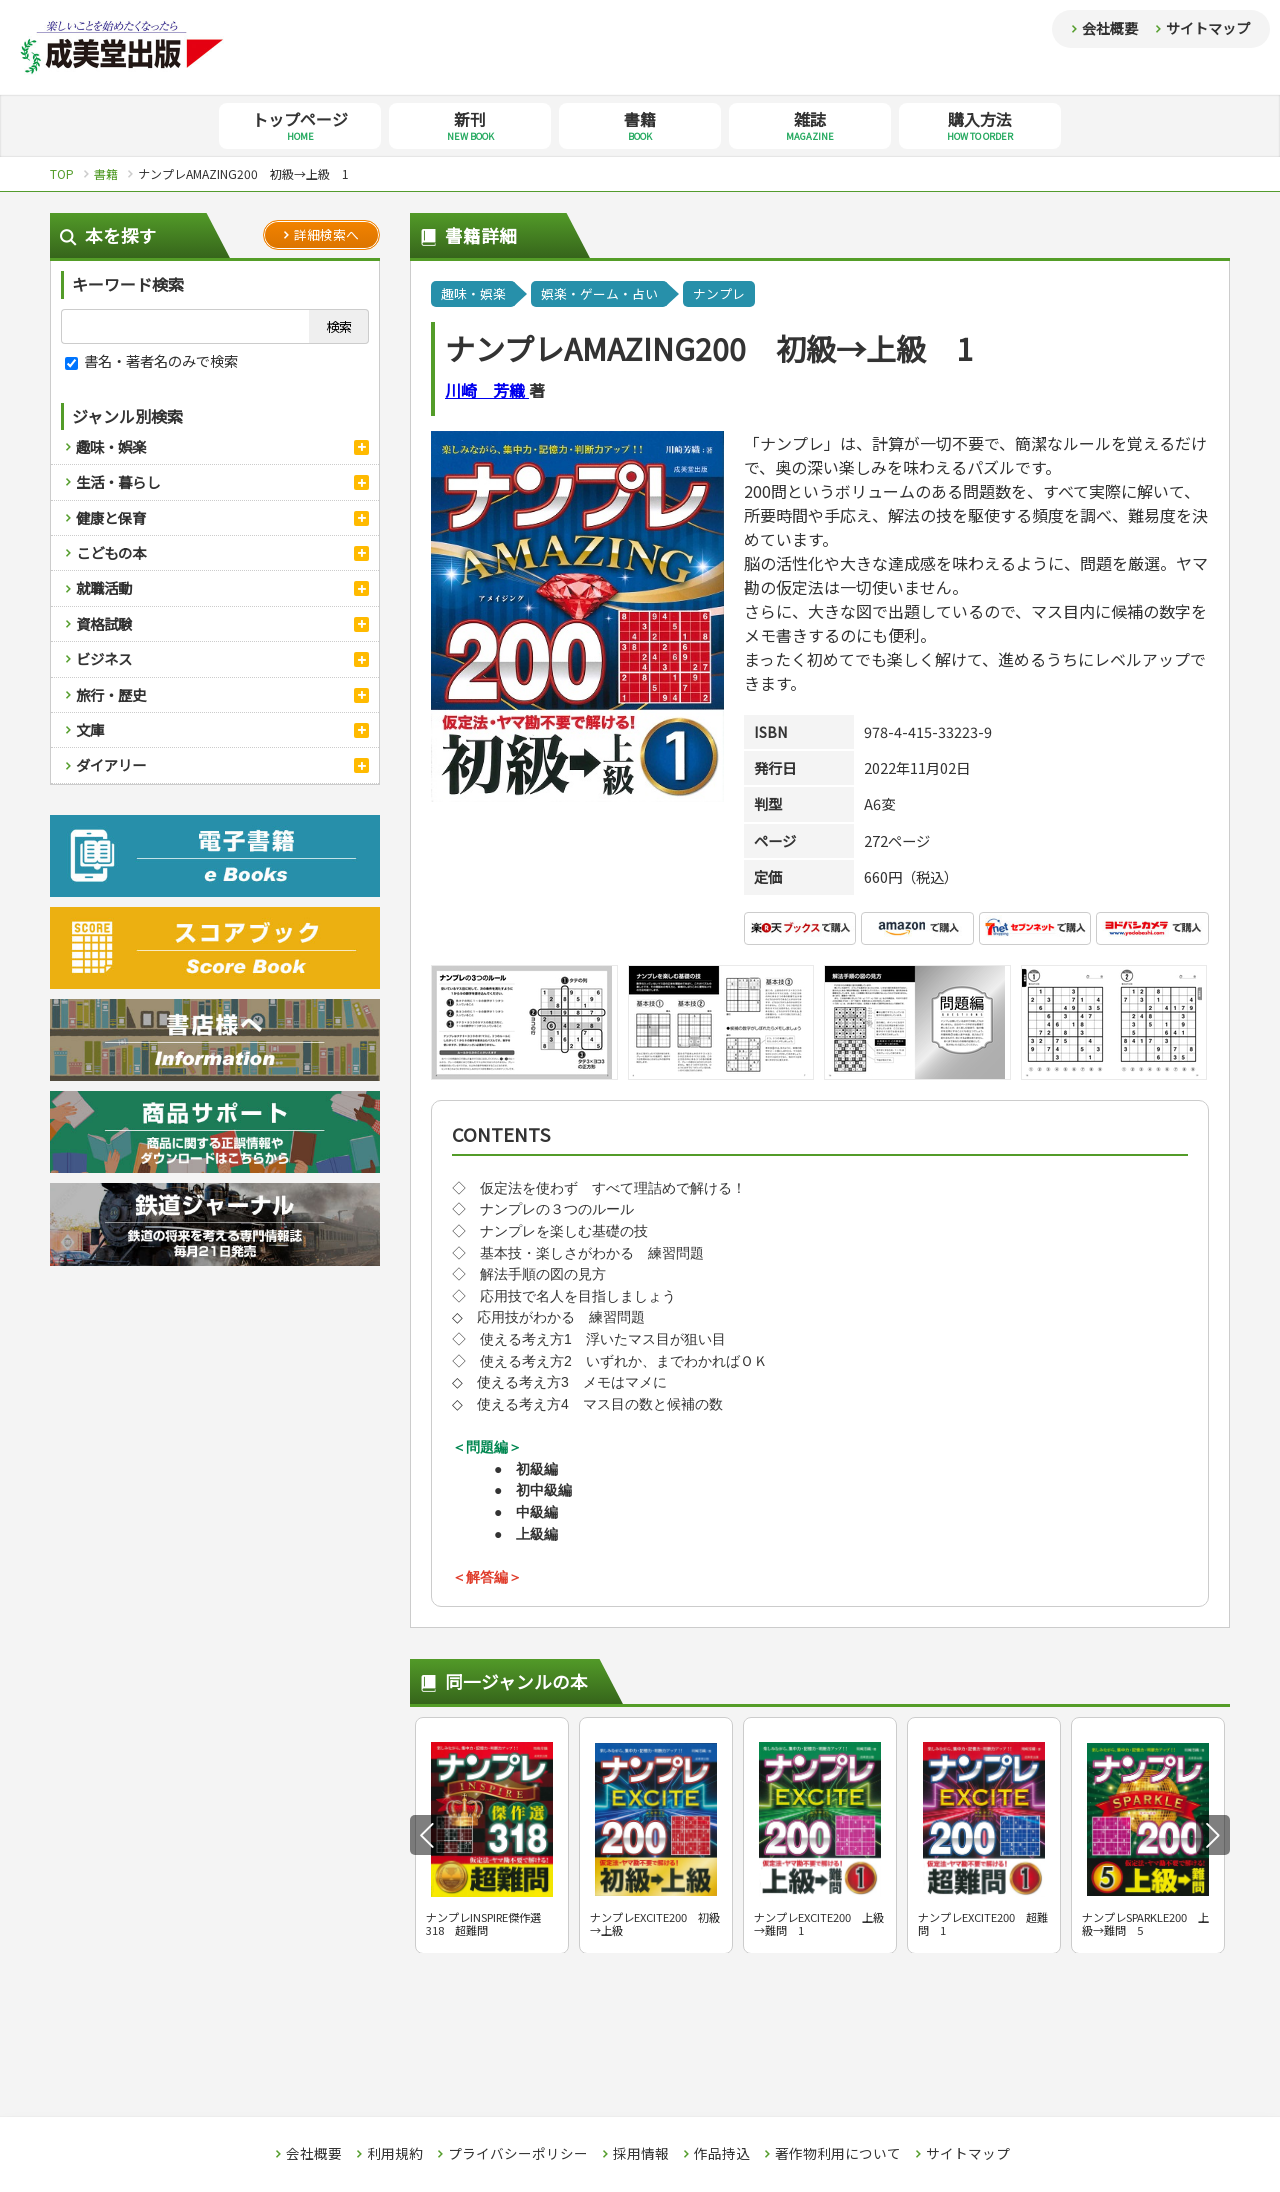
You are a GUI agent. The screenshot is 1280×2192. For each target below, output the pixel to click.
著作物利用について (838, 2154)
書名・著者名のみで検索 (151, 360)
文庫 (90, 729)
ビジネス (104, 658)
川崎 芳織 (487, 390)
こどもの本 (111, 552)
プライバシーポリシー (518, 2154)
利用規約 (395, 2154)
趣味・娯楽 (111, 446)
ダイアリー (111, 764)
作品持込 (722, 2154)
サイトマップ (1208, 28)
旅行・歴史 (111, 694)
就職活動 (104, 587)
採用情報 (641, 2154)
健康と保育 (111, 517)
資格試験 (104, 623)
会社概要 (1110, 28)
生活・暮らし (118, 481)
